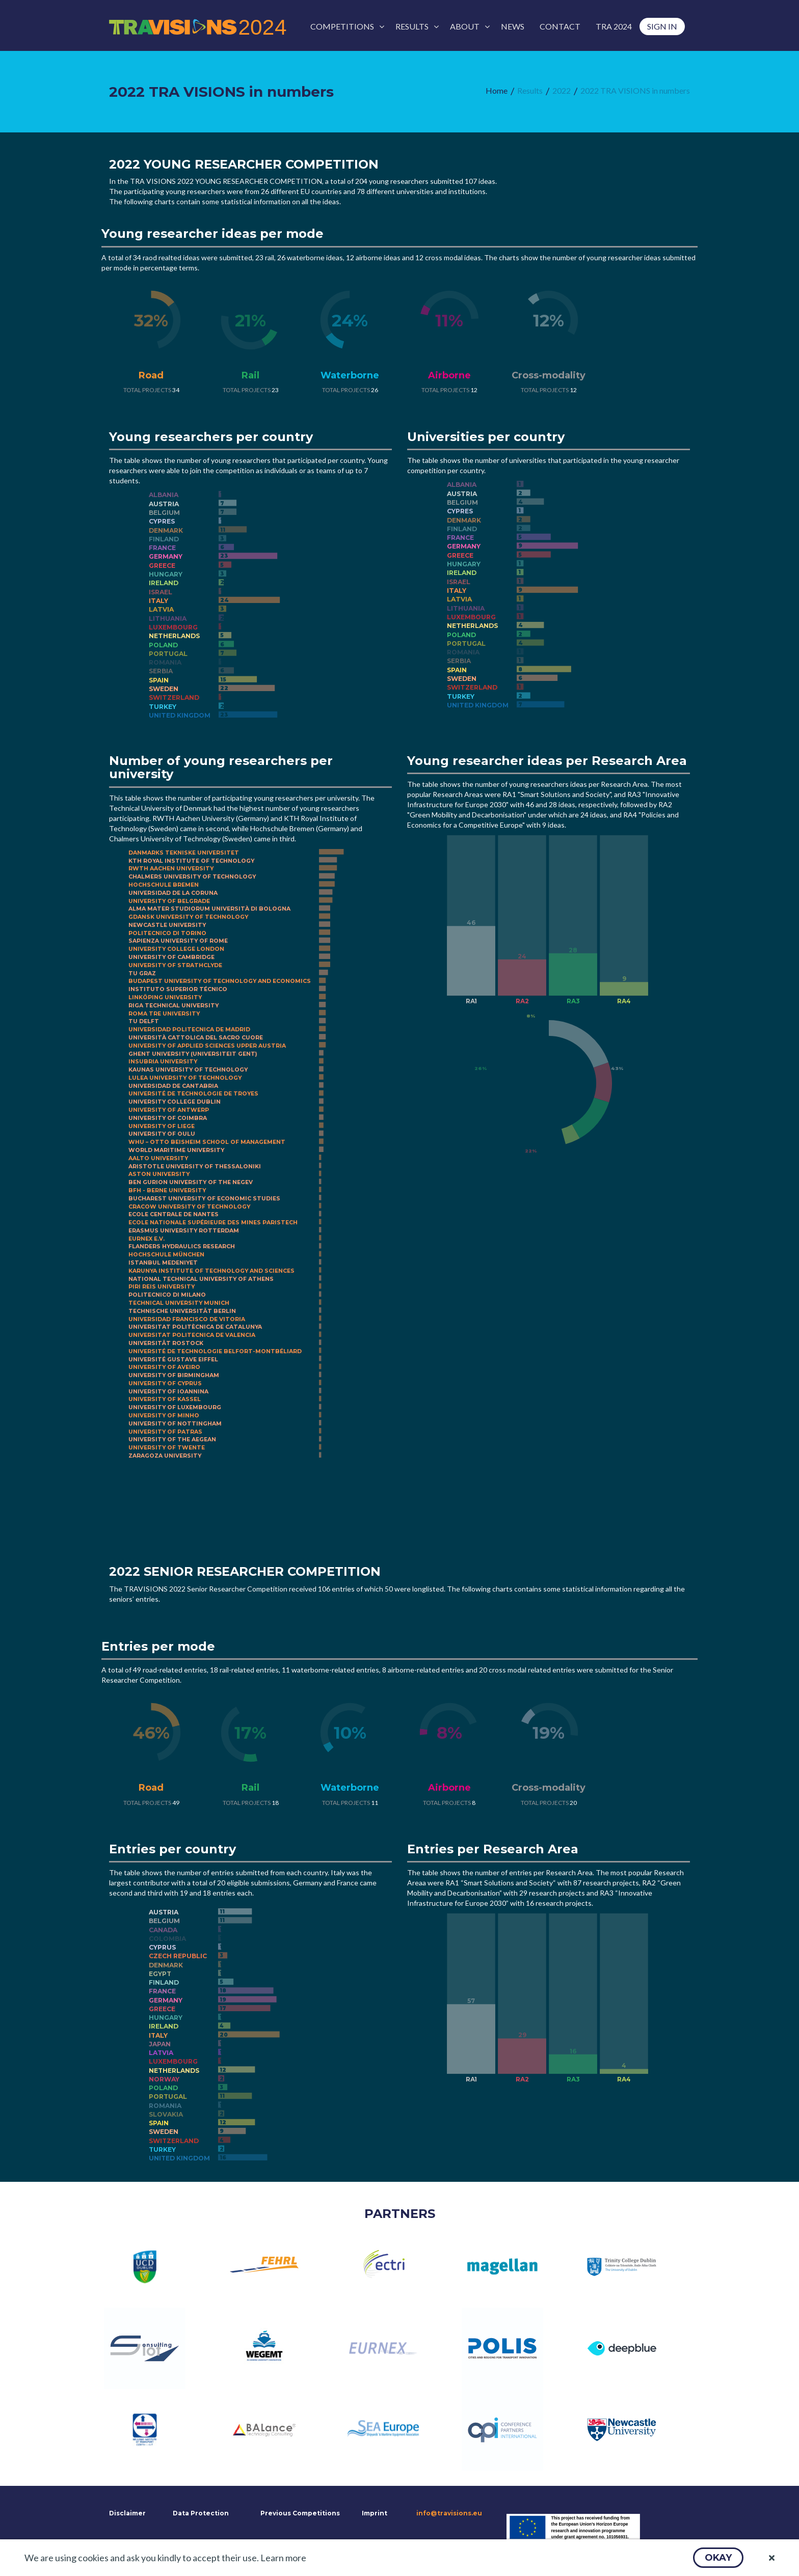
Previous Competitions (300, 2513)
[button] (718, 2557)
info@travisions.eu (449, 2513)
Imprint (374, 2513)
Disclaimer (126, 2513)
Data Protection (201, 2513)
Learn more (283, 2557)
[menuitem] (345, 26)
